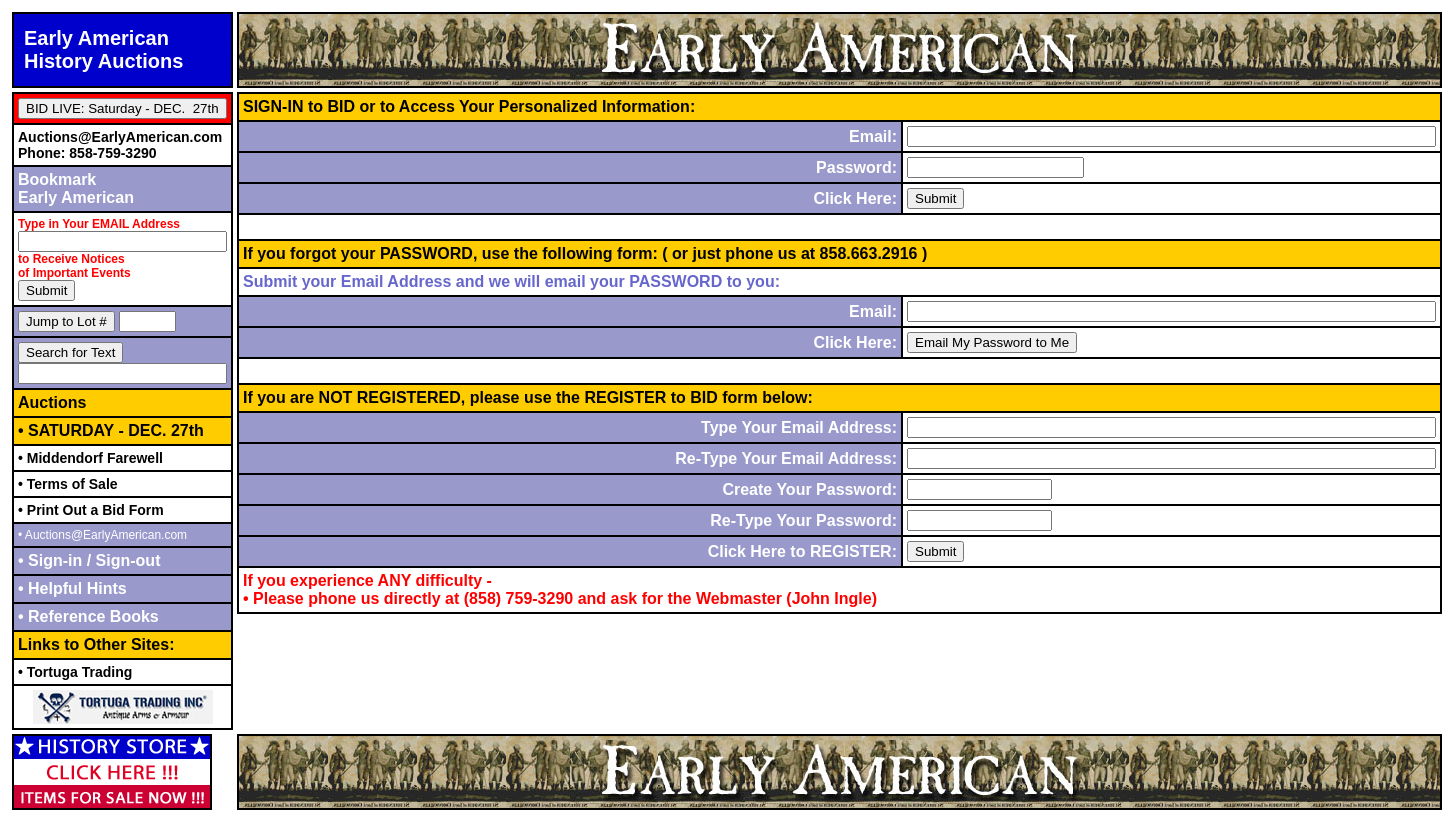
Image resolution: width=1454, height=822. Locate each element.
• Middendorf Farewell (90, 458)
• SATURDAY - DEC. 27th (111, 430)
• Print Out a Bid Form (91, 510)
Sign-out (125, 560)
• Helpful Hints (72, 588)
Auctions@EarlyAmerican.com (120, 137)
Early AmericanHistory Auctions (103, 49)
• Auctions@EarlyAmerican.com (102, 535)
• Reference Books (88, 616)
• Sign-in (52, 560)
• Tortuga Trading (75, 672)
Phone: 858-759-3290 (87, 153)
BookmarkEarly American (76, 188)
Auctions (52, 402)
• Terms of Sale (68, 484)
